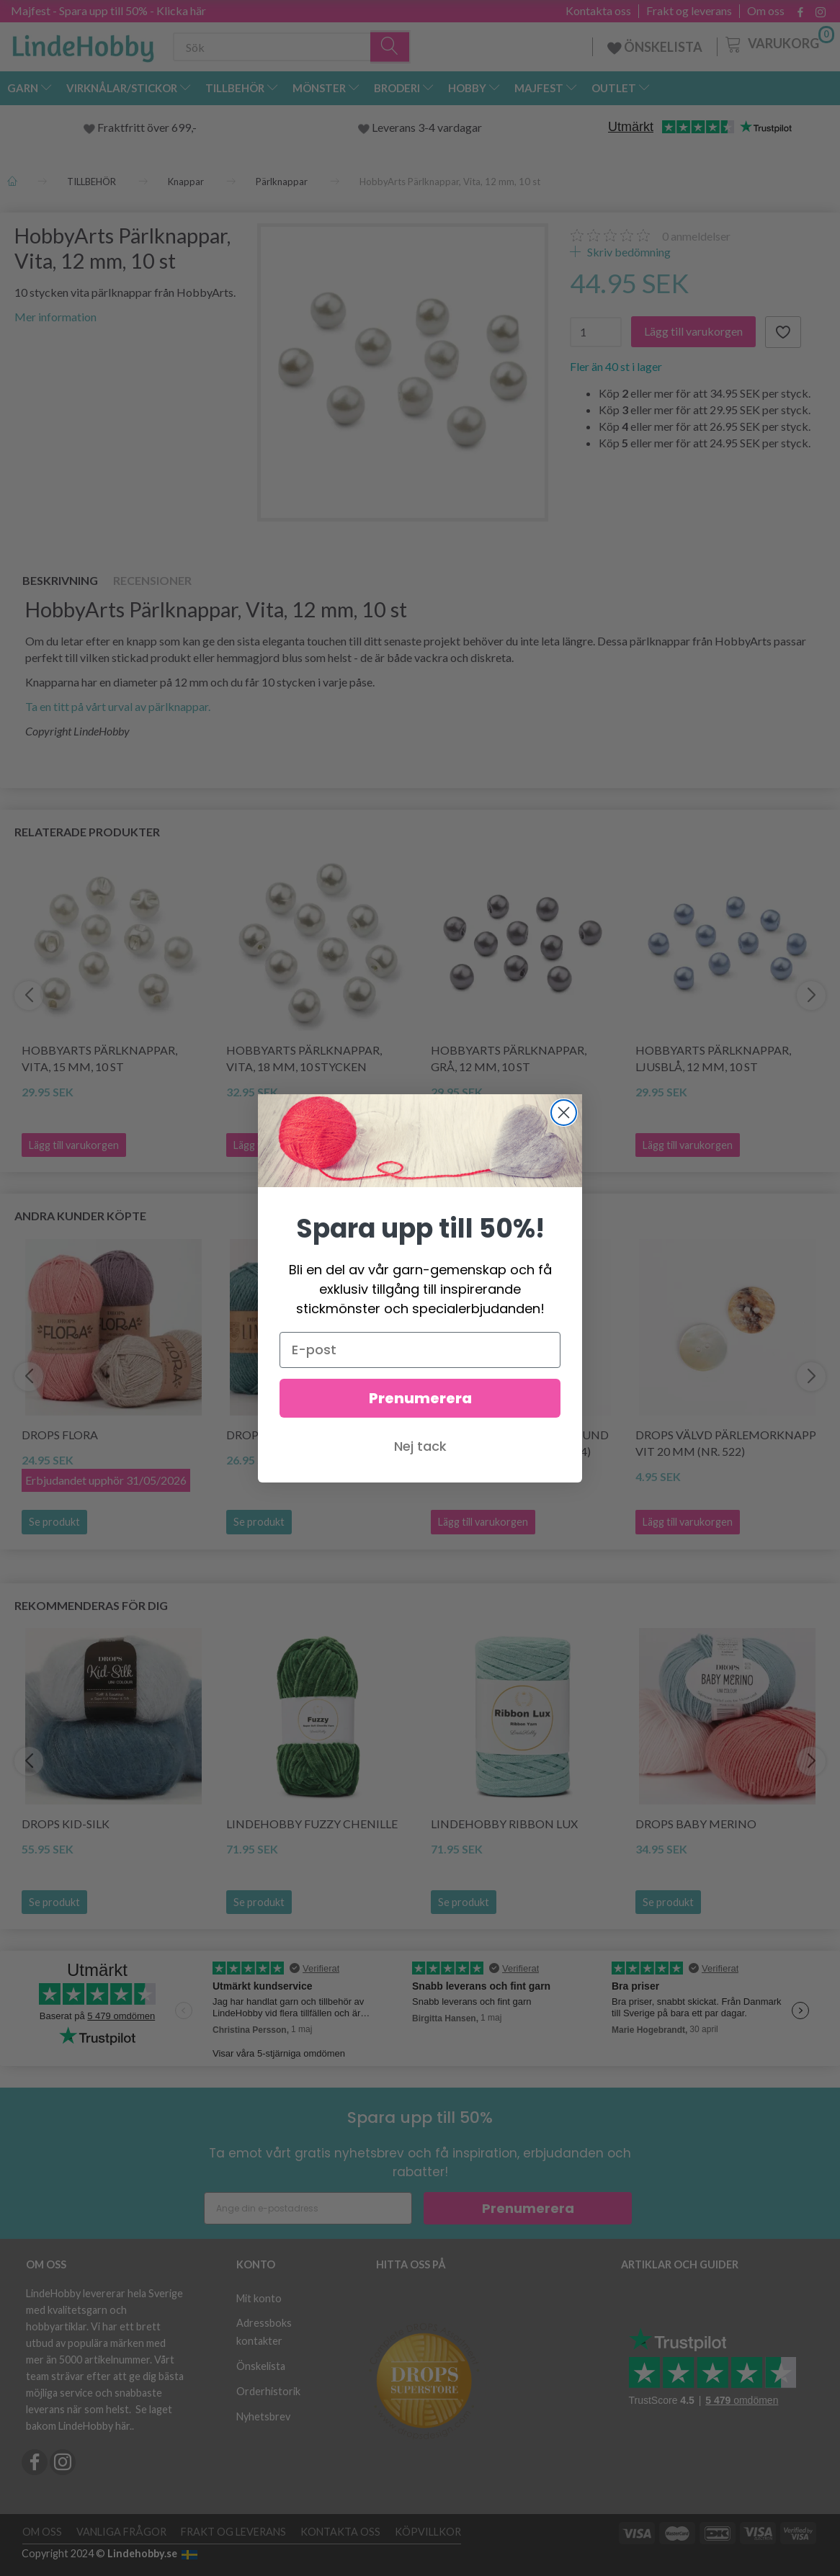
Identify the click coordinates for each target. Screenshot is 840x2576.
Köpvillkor (428, 2532)
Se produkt (54, 1522)
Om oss (766, 10)
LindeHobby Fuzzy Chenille (312, 1823)
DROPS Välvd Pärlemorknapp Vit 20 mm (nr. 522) (725, 1443)
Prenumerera (528, 2208)
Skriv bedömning (628, 252)
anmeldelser (696, 236)
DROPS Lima (260, 1434)
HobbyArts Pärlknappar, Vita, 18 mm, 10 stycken (304, 1058)
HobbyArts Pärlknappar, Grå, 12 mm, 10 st (508, 1058)
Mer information (55, 316)
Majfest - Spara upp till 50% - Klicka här (108, 10)
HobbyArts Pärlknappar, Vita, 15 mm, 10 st (99, 1058)
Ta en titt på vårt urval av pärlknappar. (117, 706)
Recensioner (152, 580)
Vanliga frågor (121, 2532)
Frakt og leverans (689, 10)
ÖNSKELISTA (654, 47)
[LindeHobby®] (82, 44)
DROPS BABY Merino (695, 1823)
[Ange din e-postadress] (308, 2208)
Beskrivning (60, 580)
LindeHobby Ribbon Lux (504, 1823)
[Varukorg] (778, 42)
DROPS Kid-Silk (66, 1823)
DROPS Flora (60, 1434)
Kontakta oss (598, 10)
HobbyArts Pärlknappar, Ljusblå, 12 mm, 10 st (713, 1058)
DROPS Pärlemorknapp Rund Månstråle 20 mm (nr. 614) (520, 1443)
